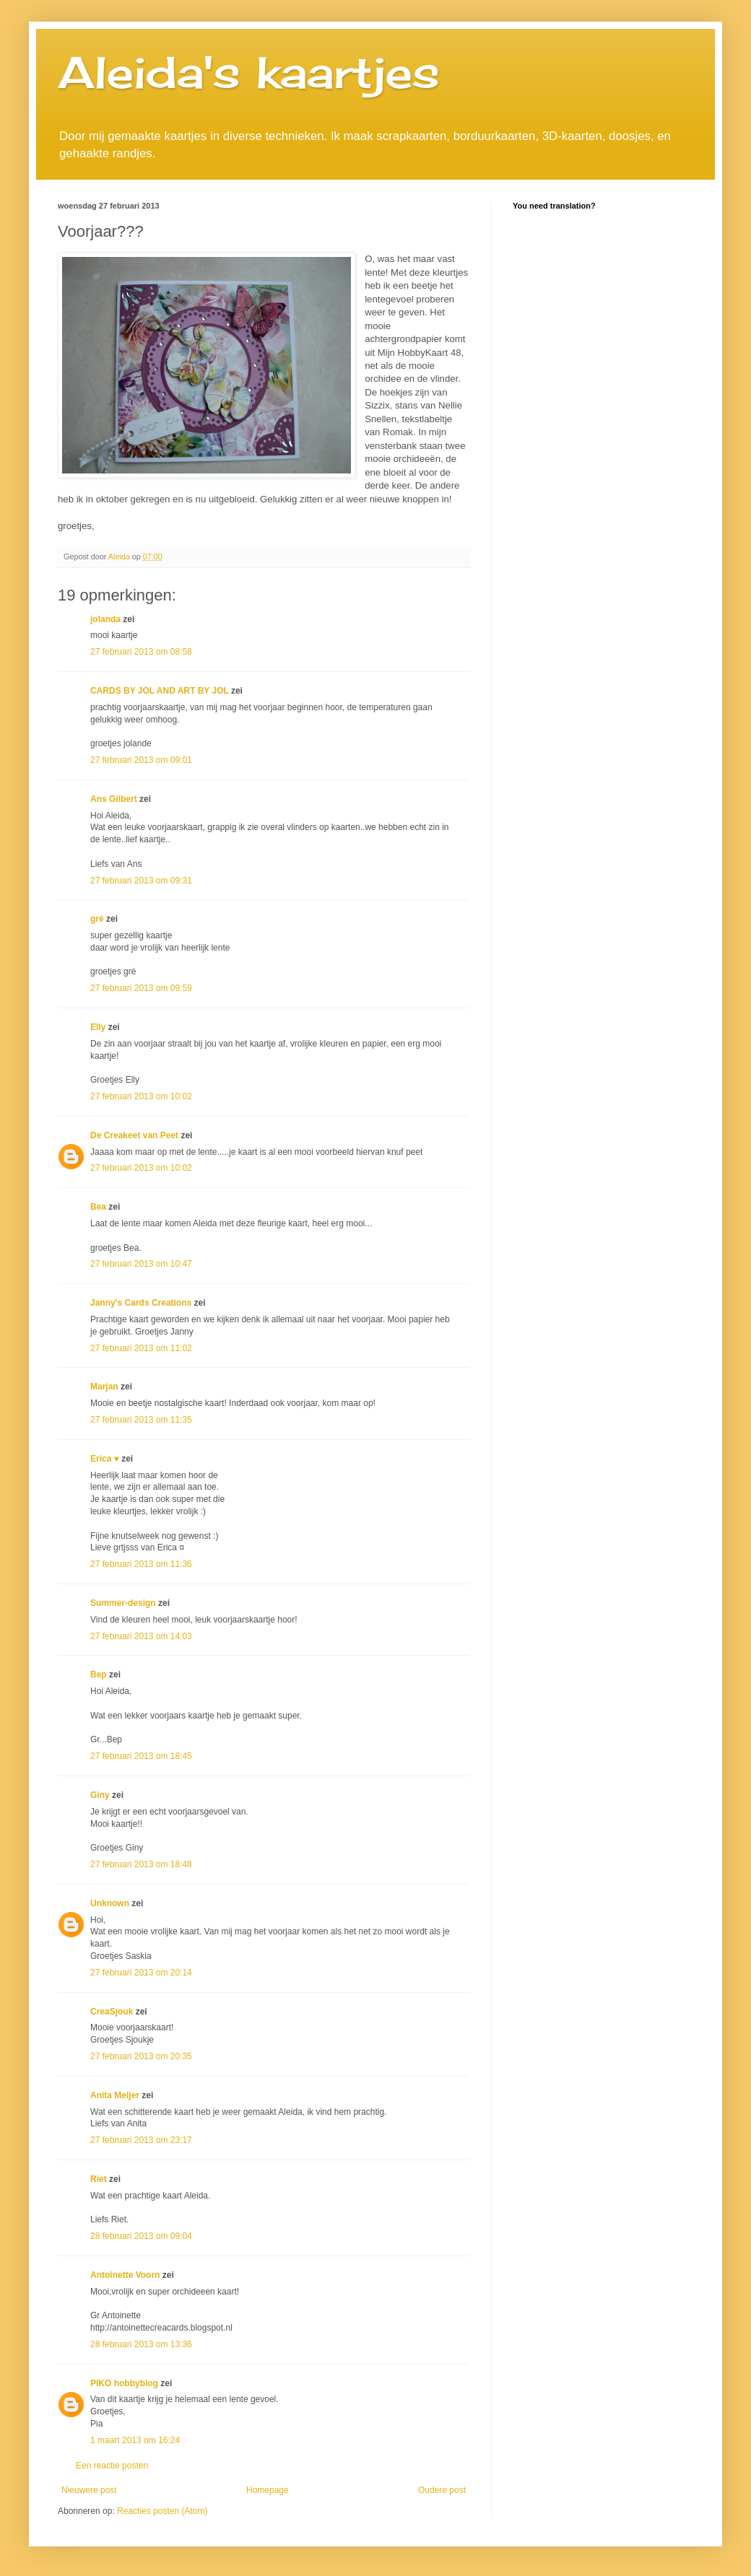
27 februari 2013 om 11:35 (141, 1420)
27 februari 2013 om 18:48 (141, 1864)
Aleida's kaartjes (249, 71)
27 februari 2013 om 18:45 (141, 1756)
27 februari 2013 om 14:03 (141, 1636)
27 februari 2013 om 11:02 (141, 1348)
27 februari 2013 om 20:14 (141, 1973)
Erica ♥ (104, 1459)
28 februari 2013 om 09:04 (141, 2236)
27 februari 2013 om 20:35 (141, 2056)
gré (97, 919)
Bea (98, 1207)
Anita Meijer (114, 2095)
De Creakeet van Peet (134, 1135)
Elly (97, 1027)
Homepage (267, 2490)
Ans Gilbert (114, 799)
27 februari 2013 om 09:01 (141, 760)
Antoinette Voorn (125, 2275)
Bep (98, 1674)
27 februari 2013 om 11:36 (141, 1564)
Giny (100, 1795)
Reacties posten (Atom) (162, 2511)
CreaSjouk (111, 2012)
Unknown (109, 1903)
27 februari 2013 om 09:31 (141, 881)
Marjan (105, 1386)
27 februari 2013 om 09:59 (141, 988)
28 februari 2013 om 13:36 (141, 2344)
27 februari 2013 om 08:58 (141, 652)
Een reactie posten (112, 2466)
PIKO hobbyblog (124, 2383)
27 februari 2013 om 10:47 (141, 1264)
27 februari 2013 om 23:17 (141, 2140)
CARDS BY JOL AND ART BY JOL (159, 691)
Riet (98, 2179)
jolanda (105, 619)
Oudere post (442, 2490)
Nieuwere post (89, 2490)
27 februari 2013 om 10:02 (141, 1096)
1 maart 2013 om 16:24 (135, 2440)
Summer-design (123, 1603)
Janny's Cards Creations (140, 1303)
